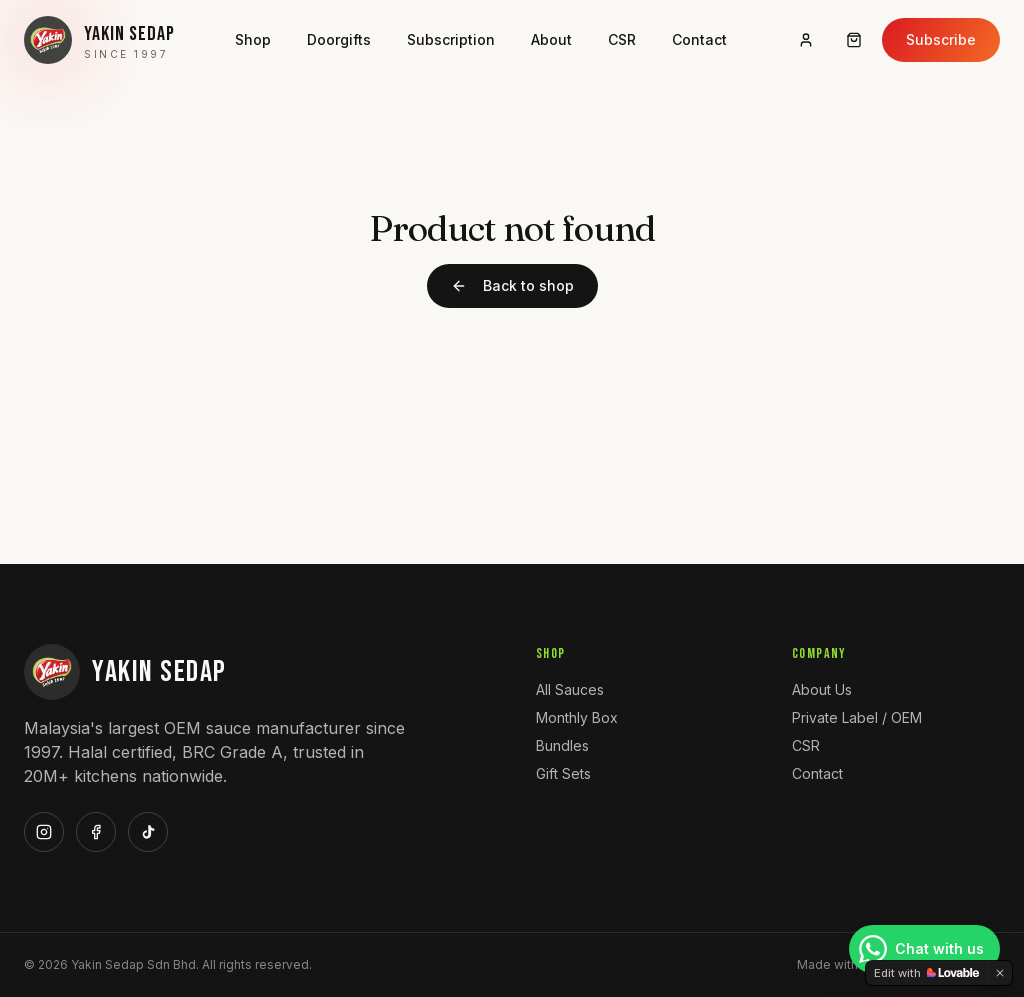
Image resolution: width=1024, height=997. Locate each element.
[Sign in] (806, 40)
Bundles (562, 745)
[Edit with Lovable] (926, 973)
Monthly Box (577, 717)
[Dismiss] (1000, 973)
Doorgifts (339, 39)
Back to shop (512, 285)
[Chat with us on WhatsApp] (924, 949)
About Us (822, 689)
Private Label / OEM (857, 717)
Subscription (451, 39)
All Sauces (570, 689)
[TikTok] (148, 832)
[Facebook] (96, 832)
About (551, 39)
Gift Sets (563, 773)
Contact (699, 39)
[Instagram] (44, 832)
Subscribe (941, 39)
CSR (622, 39)
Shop (253, 39)
